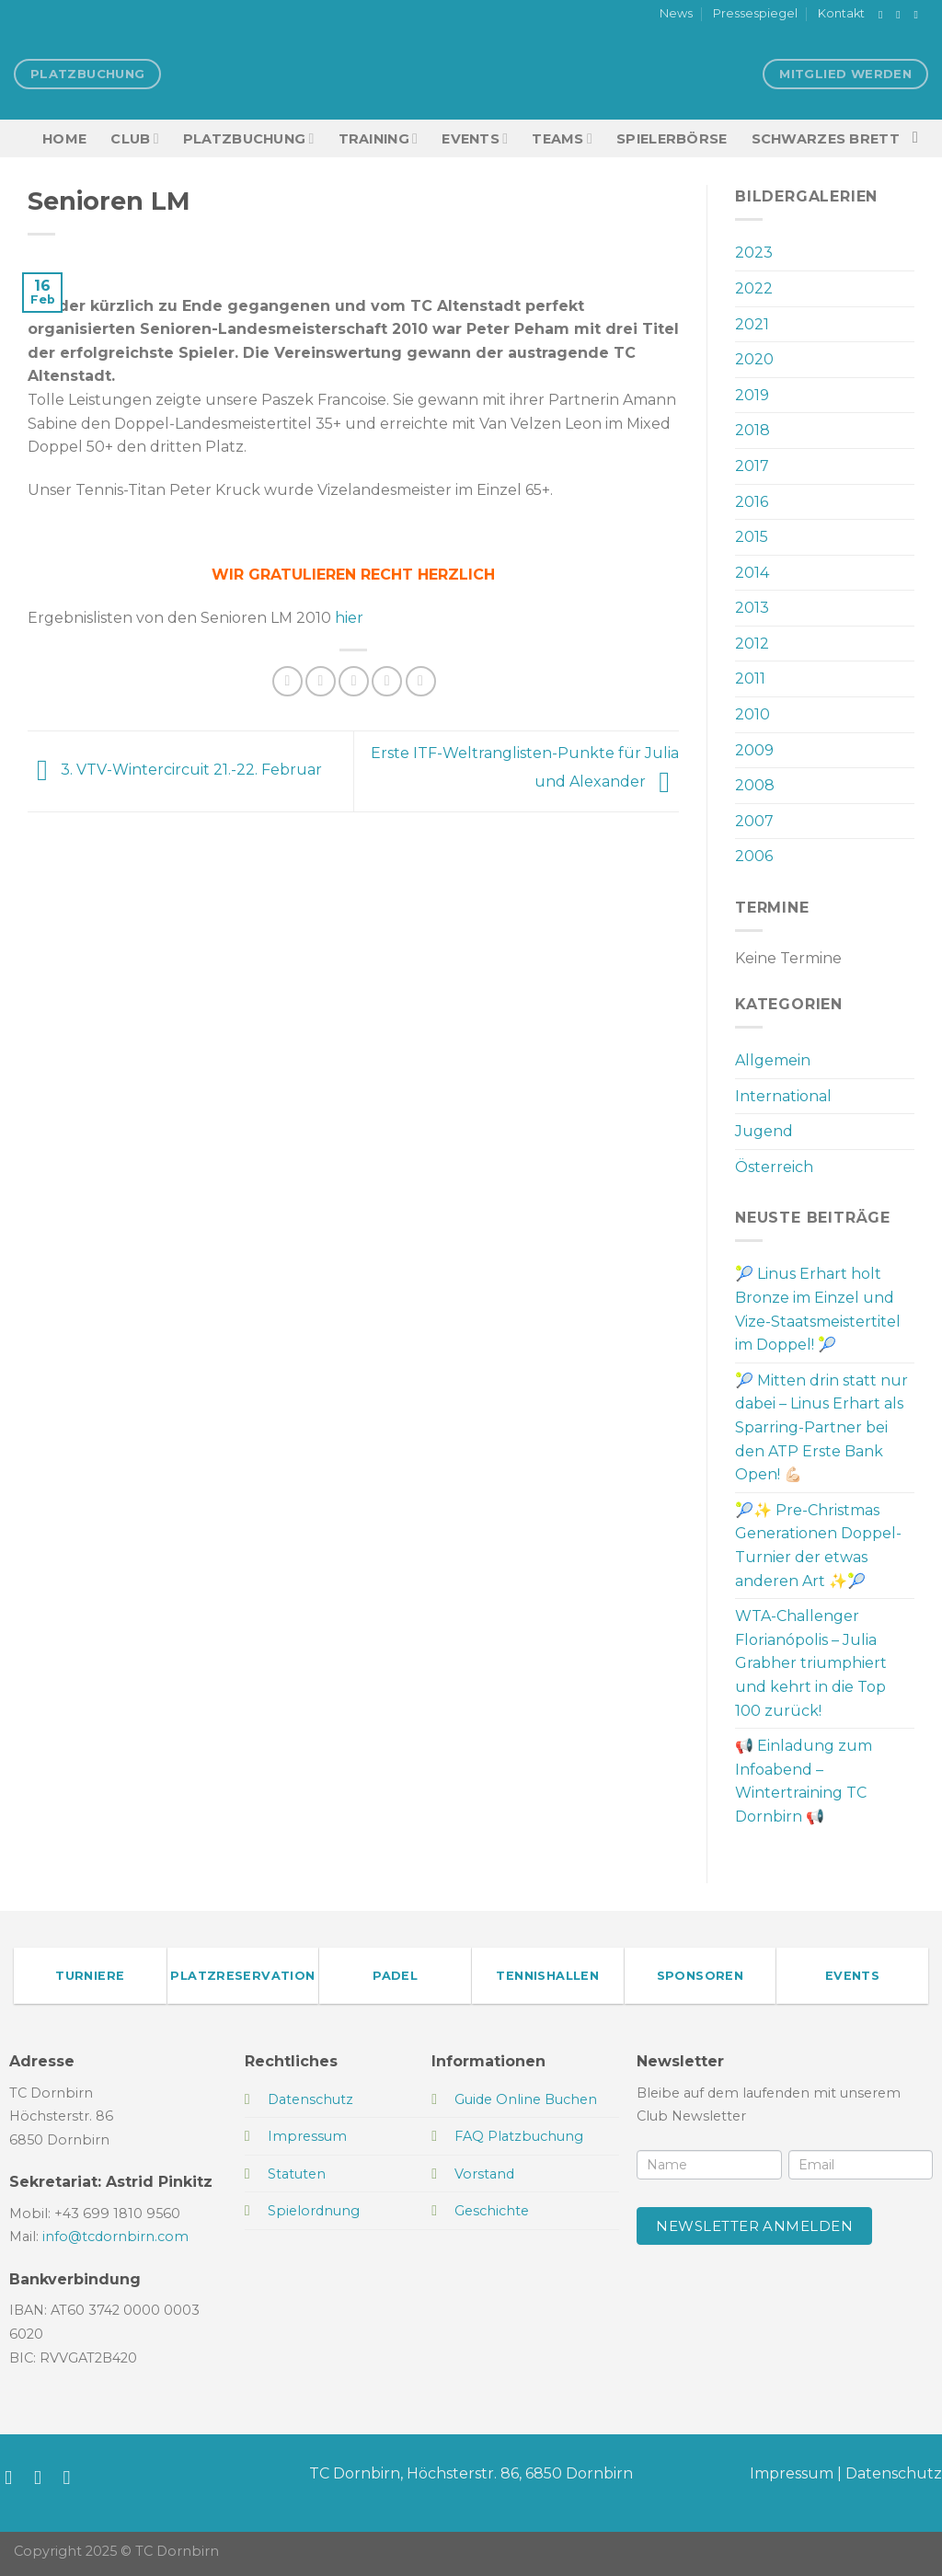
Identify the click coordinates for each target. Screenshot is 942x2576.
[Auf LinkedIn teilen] (421, 681)
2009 (754, 750)
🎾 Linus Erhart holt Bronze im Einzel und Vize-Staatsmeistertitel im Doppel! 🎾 (818, 1309)
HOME (64, 139)
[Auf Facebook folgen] (884, 14)
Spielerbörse (671, 139)
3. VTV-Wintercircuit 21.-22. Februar (175, 770)
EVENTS (475, 138)
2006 (754, 856)
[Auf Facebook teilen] (287, 681)
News (676, 13)
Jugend (764, 1131)
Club (134, 138)
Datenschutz (893, 2473)
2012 (752, 643)
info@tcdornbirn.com (115, 2236)
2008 (755, 785)
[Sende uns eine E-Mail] (919, 14)
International (783, 1096)
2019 (752, 395)
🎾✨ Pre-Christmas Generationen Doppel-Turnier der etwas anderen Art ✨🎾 (818, 1545)
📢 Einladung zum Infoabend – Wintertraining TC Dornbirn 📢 (803, 1781)
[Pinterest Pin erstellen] (387, 681)
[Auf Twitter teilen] (320, 681)
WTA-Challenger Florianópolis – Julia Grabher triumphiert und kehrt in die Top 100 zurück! (811, 1663)
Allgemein (772, 1060)
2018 (752, 430)
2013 (752, 607)
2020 (754, 359)
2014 (752, 572)
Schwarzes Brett (826, 139)
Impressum (791, 2473)
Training (379, 138)
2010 (752, 714)
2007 (754, 821)
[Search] (920, 138)
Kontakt (841, 13)
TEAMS (562, 138)
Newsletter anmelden (754, 2226)
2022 (754, 288)
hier (349, 618)
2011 (750, 678)
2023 (754, 252)
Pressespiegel (755, 13)
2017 (752, 466)
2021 (752, 324)
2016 (751, 502)
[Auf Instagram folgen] (901, 14)
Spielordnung (314, 2210)
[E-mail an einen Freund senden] (354, 681)
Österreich (774, 1167)
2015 (751, 537)
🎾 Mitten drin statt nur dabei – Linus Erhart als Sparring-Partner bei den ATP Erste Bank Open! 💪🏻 (821, 1427)
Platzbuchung (249, 138)
